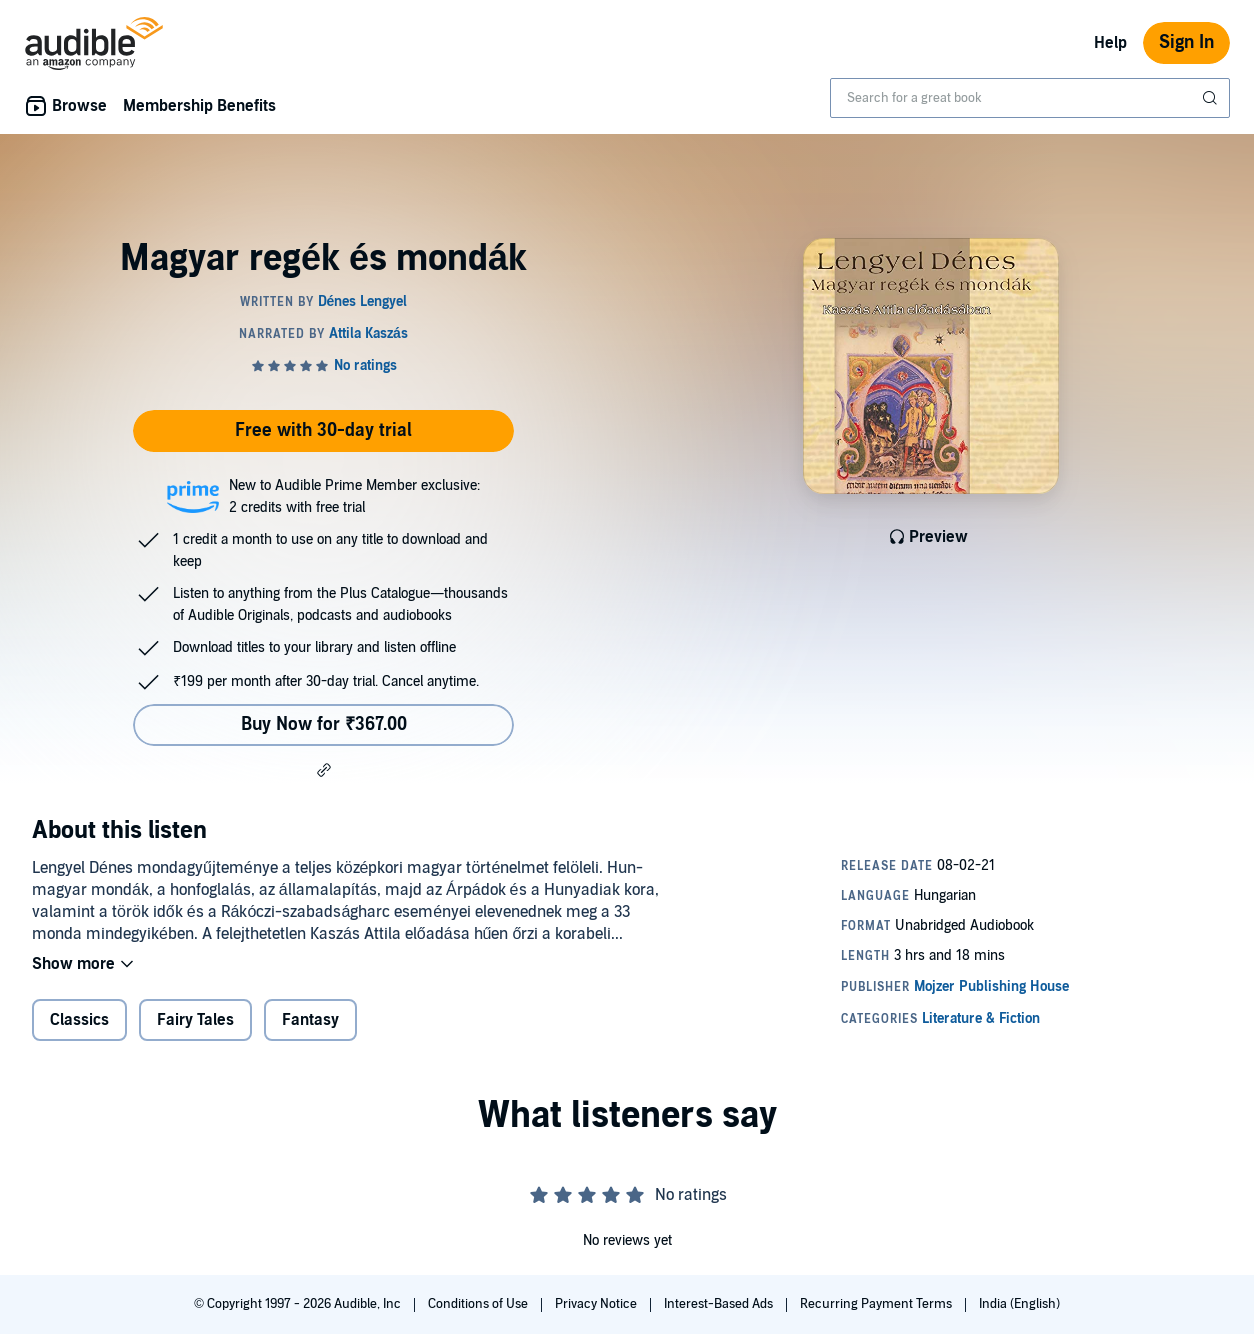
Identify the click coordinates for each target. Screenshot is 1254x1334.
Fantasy (310, 1020)
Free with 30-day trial (323, 430)
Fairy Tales (195, 1020)
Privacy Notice (597, 1304)
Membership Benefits (199, 106)
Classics (79, 1020)
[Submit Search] (1212, 98)
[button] (324, 770)
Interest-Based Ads (720, 1304)
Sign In (1186, 42)
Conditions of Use (479, 1304)
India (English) (1019, 1304)
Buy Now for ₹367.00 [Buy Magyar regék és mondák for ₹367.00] (324, 724)
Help (1110, 43)
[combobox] (1030, 98)
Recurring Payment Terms (877, 1304)
